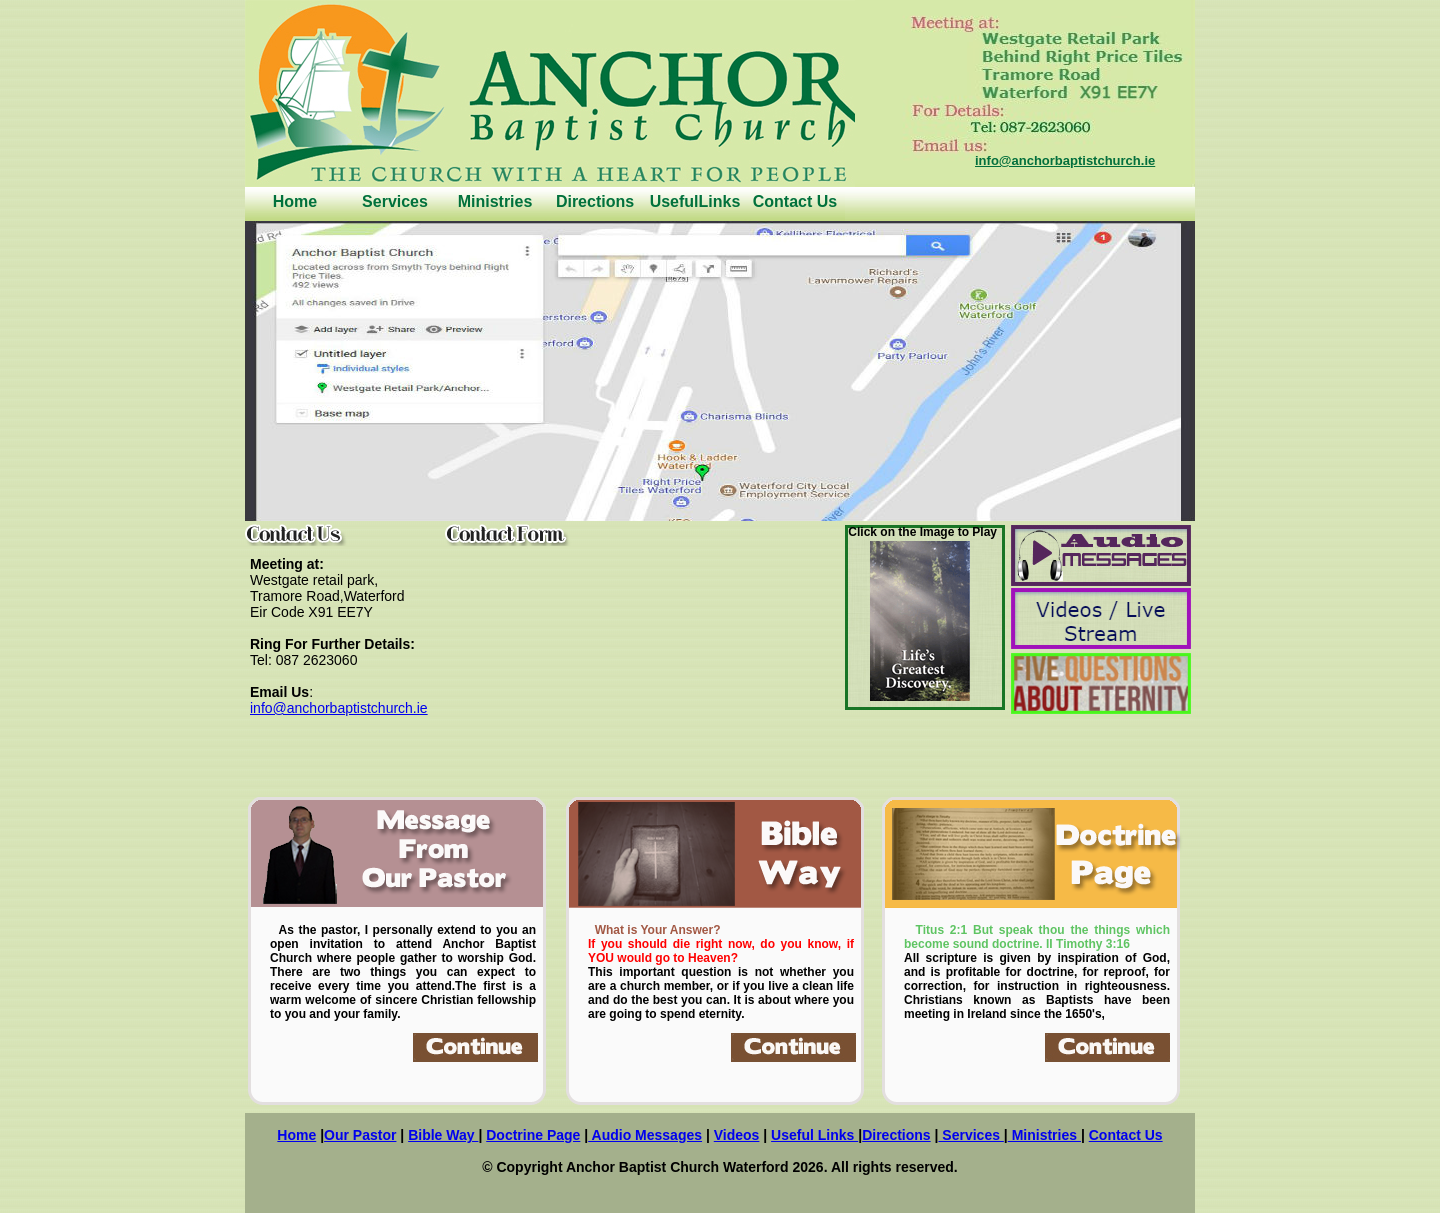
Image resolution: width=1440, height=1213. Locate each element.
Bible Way (443, 1135)
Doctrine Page (533, 1135)
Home (295, 201)
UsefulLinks (695, 201)
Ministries (495, 201)
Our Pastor (360, 1135)
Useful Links (814, 1135)
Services (395, 201)
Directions (595, 201)
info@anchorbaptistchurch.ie (1065, 160)
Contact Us (795, 201)
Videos (737, 1135)
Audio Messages (645, 1135)
